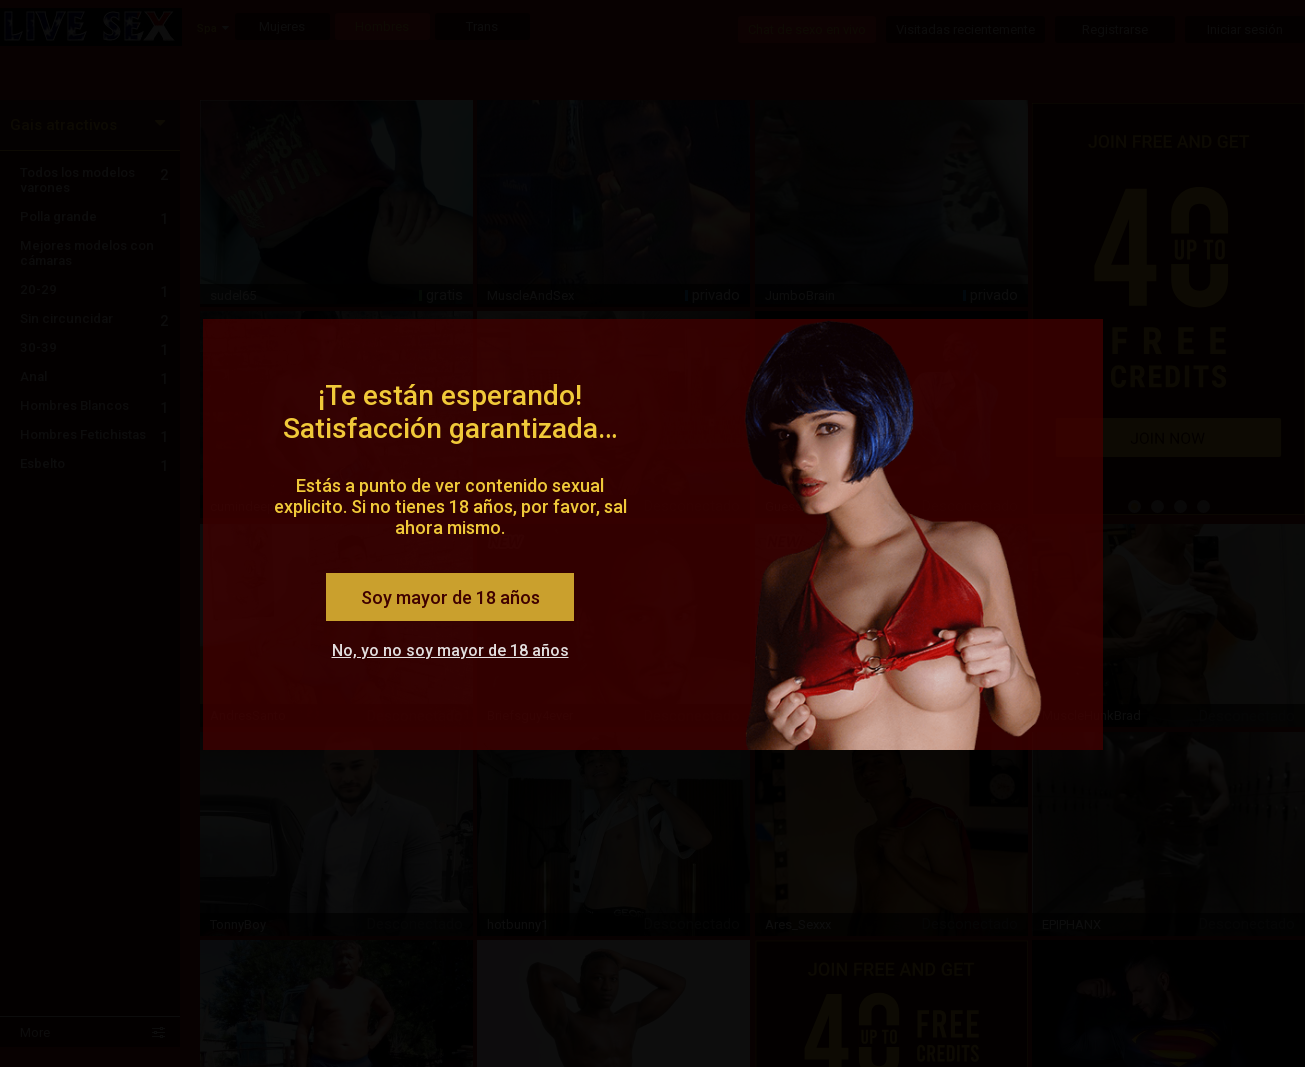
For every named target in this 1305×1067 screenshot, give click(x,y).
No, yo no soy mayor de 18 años (450, 650)
